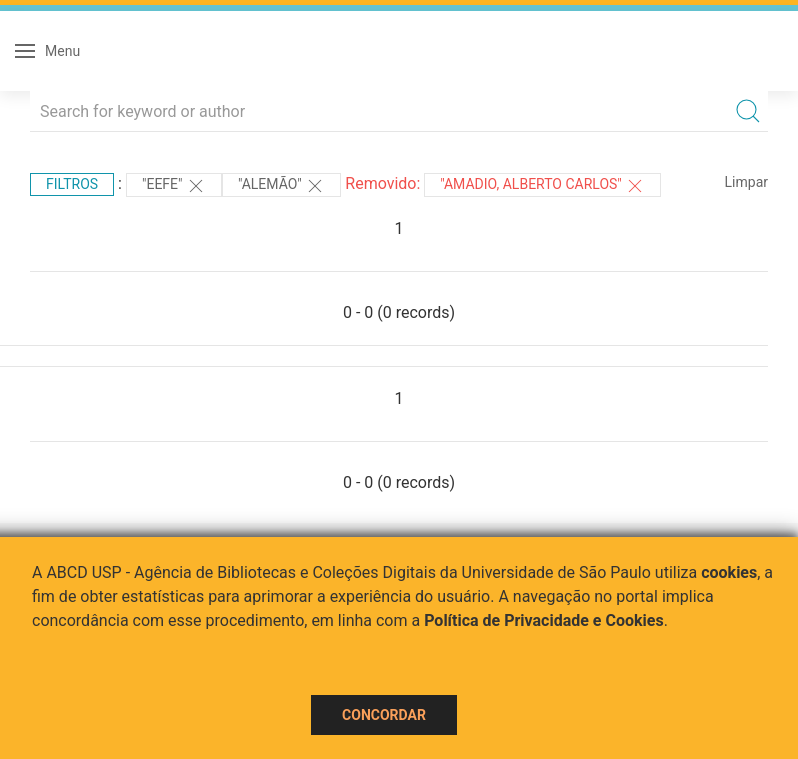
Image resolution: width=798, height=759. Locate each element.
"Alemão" (281, 186)
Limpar (746, 182)
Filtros (72, 184)
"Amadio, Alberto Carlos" (542, 186)
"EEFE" (174, 186)
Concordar (384, 715)
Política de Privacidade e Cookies (544, 620)
